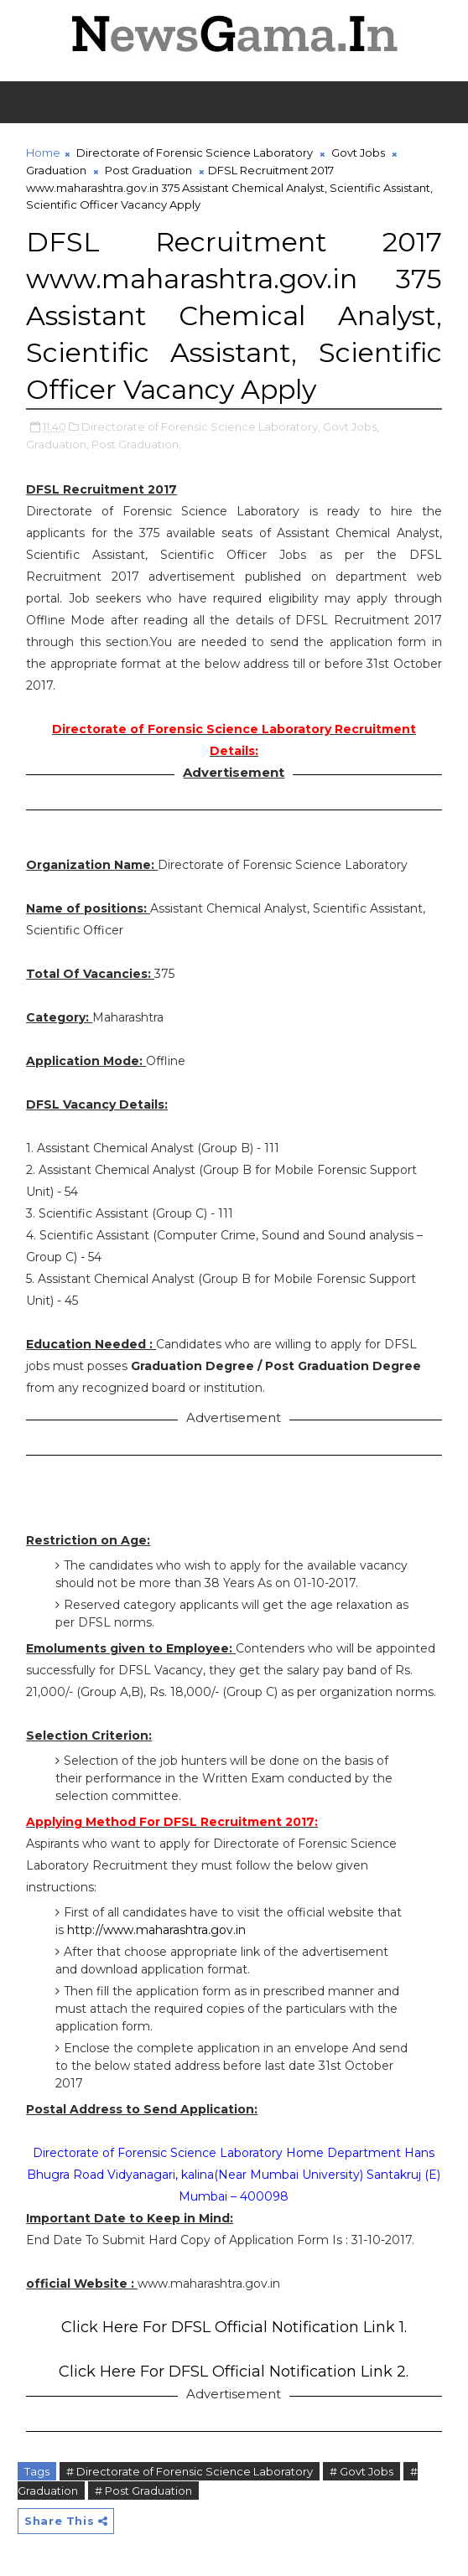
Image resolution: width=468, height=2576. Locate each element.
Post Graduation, (136, 444)
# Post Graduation (143, 2490)
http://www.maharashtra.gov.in (156, 1929)
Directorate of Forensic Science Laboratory (194, 152)
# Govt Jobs (361, 2471)
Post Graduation (148, 170)
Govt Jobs (358, 152)
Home (43, 152)
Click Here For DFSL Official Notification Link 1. (234, 2327)
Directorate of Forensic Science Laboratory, (200, 426)
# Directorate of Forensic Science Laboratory (189, 2471)
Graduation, (57, 444)
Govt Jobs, (351, 426)
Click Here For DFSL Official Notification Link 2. (233, 2371)
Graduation (56, 170)
